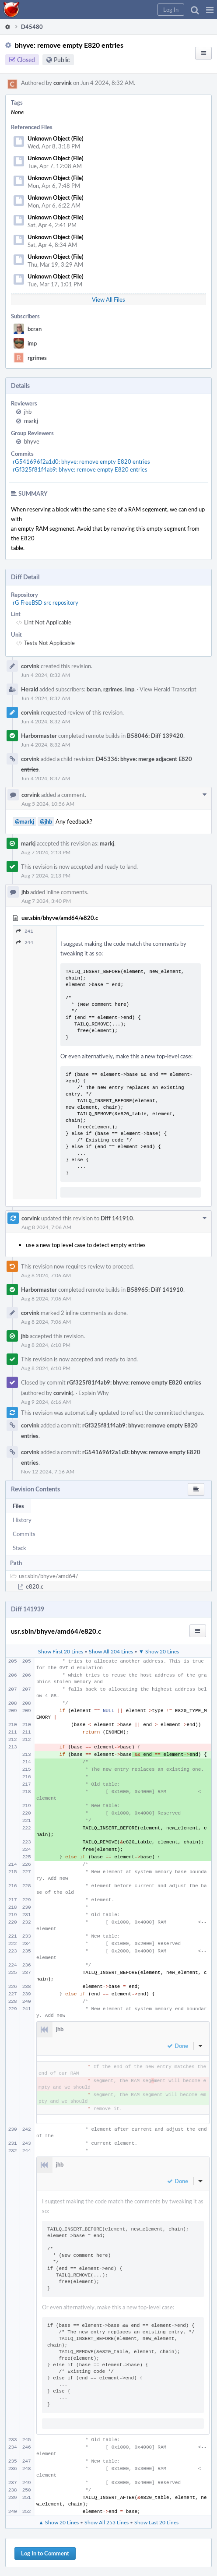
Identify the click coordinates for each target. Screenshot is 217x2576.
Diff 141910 (117, 1218)
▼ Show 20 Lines (159, 1651)
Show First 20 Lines (60, 1651)
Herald (29, 689)
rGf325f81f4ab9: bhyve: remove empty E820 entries (80, 469)
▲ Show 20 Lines (58, 2522)
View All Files (108, 299)
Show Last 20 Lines (156, 2522)
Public (62, 60)
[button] (210, 9)
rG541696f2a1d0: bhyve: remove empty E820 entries (81, 461)
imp (32, 343)
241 (24, 931)
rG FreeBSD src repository (45, 602)
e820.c (34, 1586)
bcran (35, 329)
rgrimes (37, 358)
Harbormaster (39, 736)
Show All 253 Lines (106, 2522)
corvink (62, 83)
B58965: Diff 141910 (155, 1289)
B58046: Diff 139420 (155, 736)
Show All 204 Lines (111, 1651)
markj (31, 421)
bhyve (31, 441)
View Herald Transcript (168, 689)
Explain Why (93, 1393)
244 (24, 942)
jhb (28, 412)
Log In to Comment (45, 2553)
